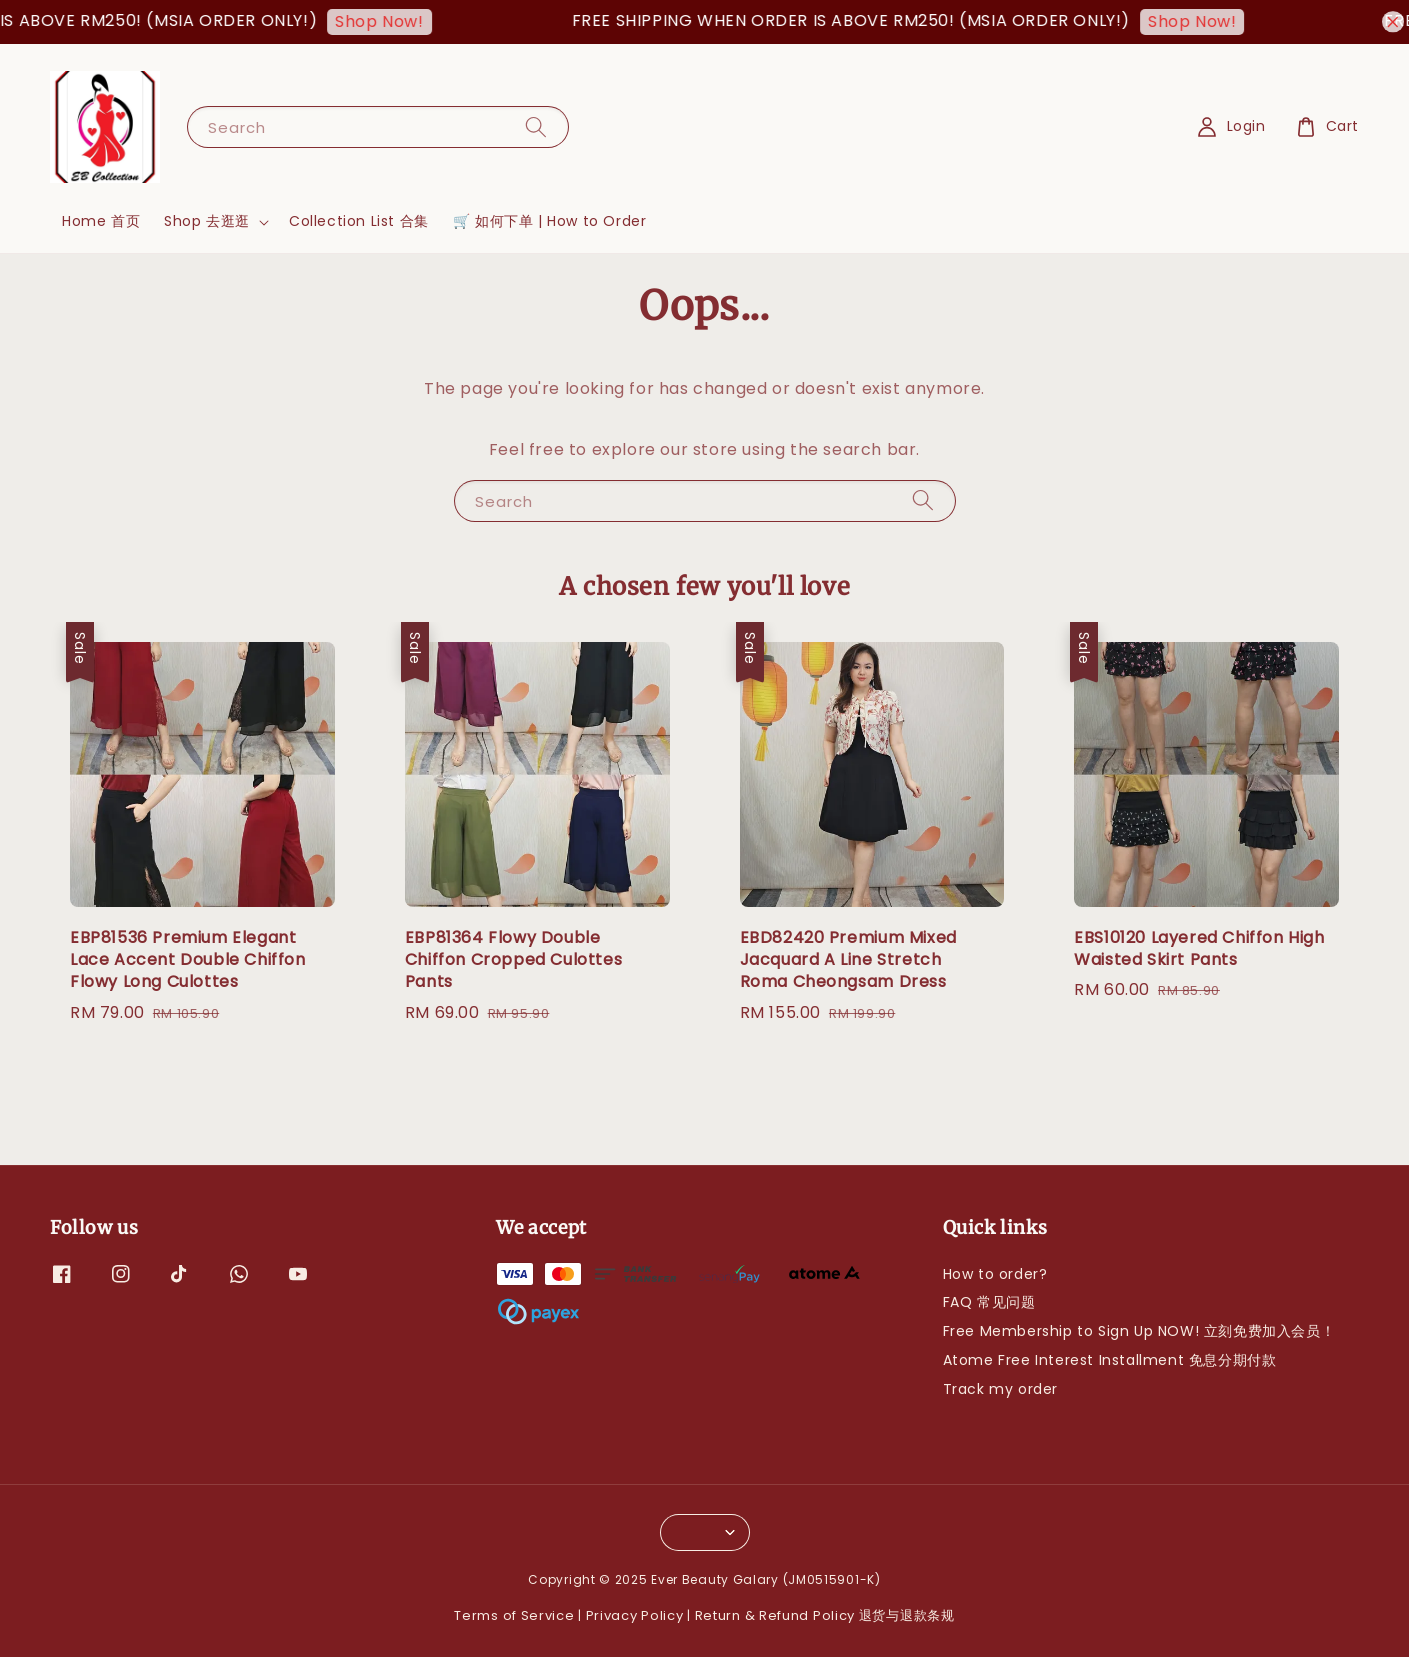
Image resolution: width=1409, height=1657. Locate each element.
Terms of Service (514, 1615)
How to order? (995, 1274)
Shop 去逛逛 (207, 221)
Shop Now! (392, 21)
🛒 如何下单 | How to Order (550, 221)
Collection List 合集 (359, 221)
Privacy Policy (635, 1615)
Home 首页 (101, 221)
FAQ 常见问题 (989, 1302)
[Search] (536, 126)
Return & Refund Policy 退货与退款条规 (825, 1615)
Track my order (1000, 1389)
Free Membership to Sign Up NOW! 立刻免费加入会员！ (1139, 1331)
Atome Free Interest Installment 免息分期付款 (1110, 1360)
